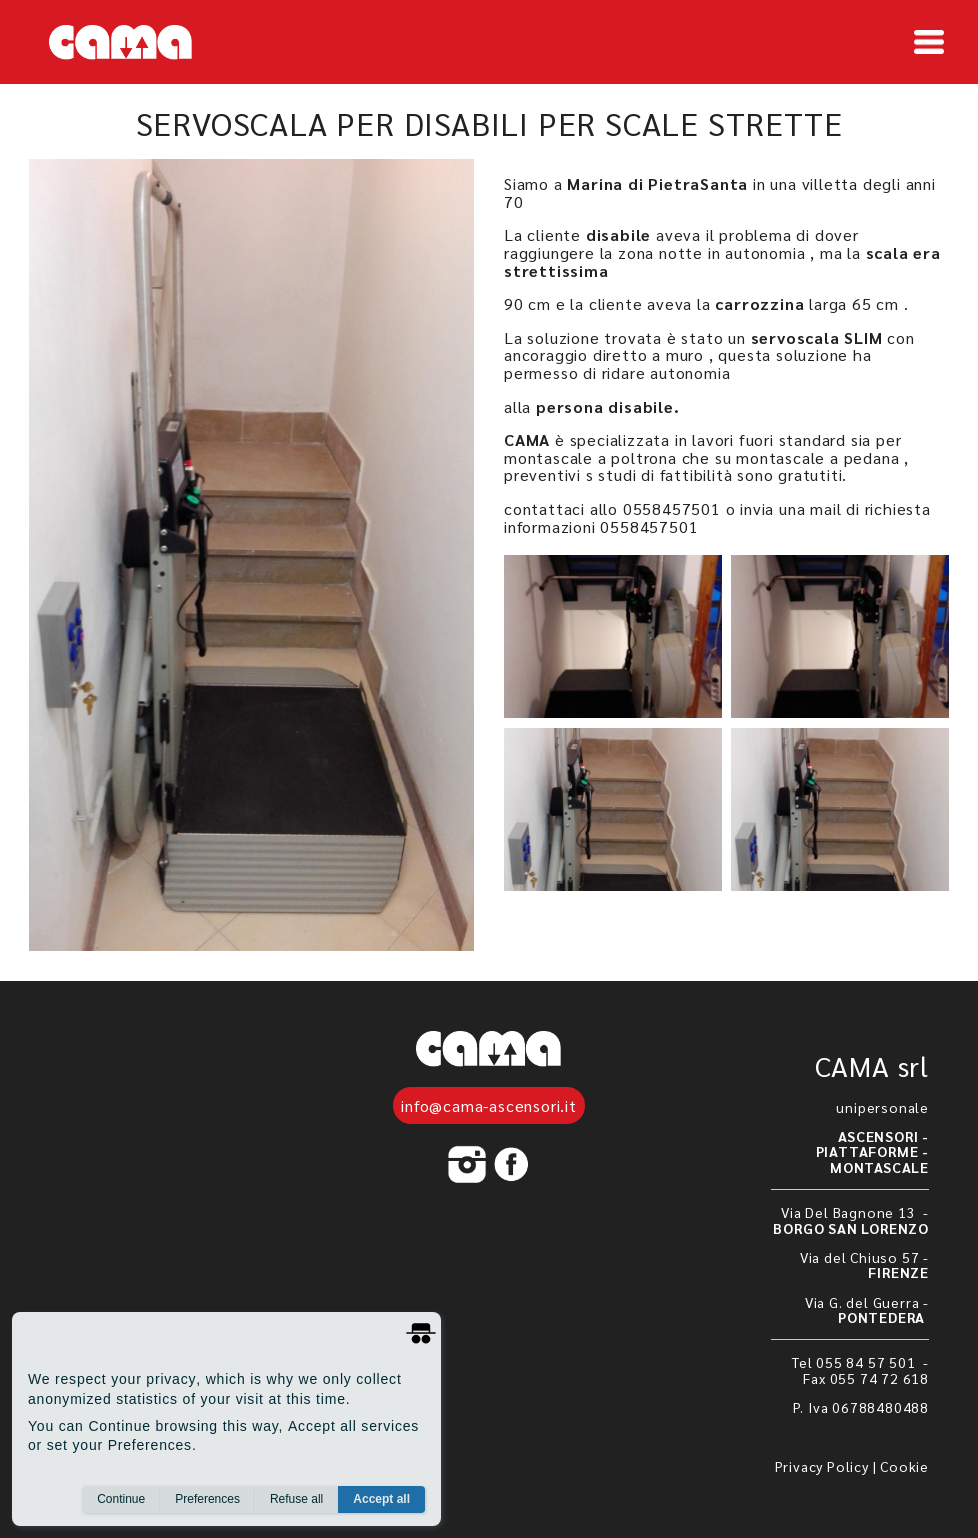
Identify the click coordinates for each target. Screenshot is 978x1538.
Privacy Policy (822, 1466)
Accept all (381, 1499)
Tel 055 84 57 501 (855, 1362)
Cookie (904, 1466)
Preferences (207, 1499)
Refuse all (296, 1499)
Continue (121, 1499)
